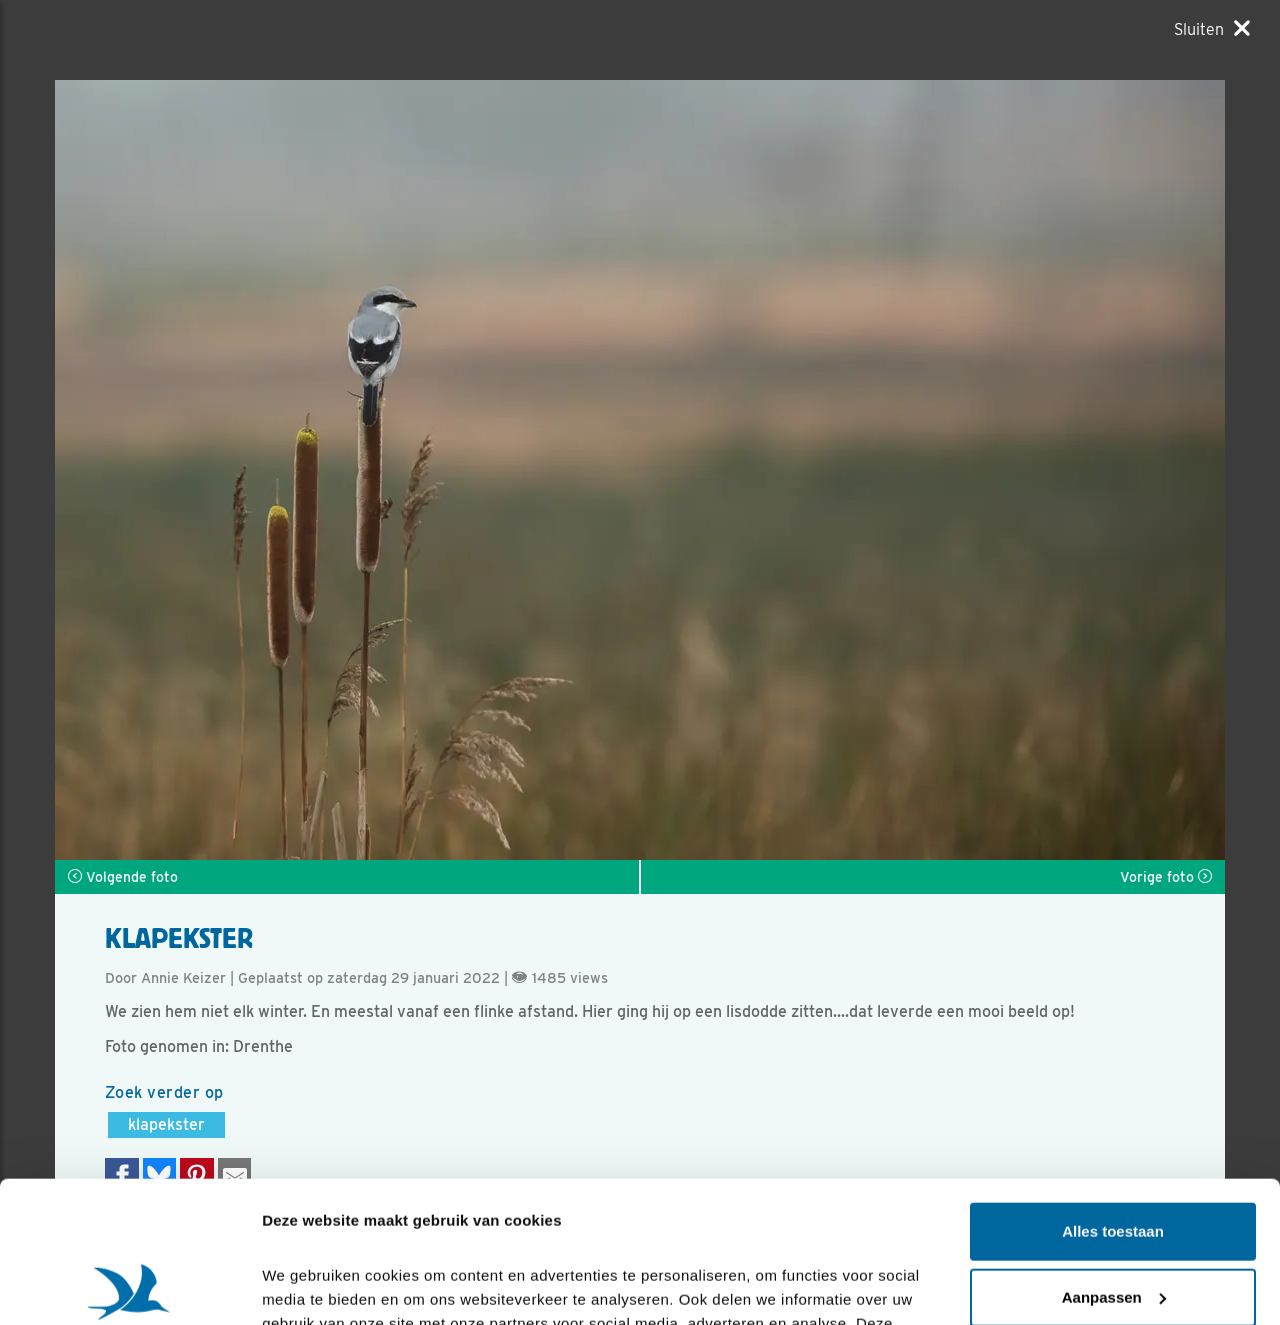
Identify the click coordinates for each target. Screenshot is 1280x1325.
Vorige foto (1166, 877)
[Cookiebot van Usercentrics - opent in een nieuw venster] (129, 1286)
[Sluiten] (1212, 29)
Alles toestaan (1113, 1090)
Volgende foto (123, 877)
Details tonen (309, 1285)
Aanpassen (1114, 1155)
